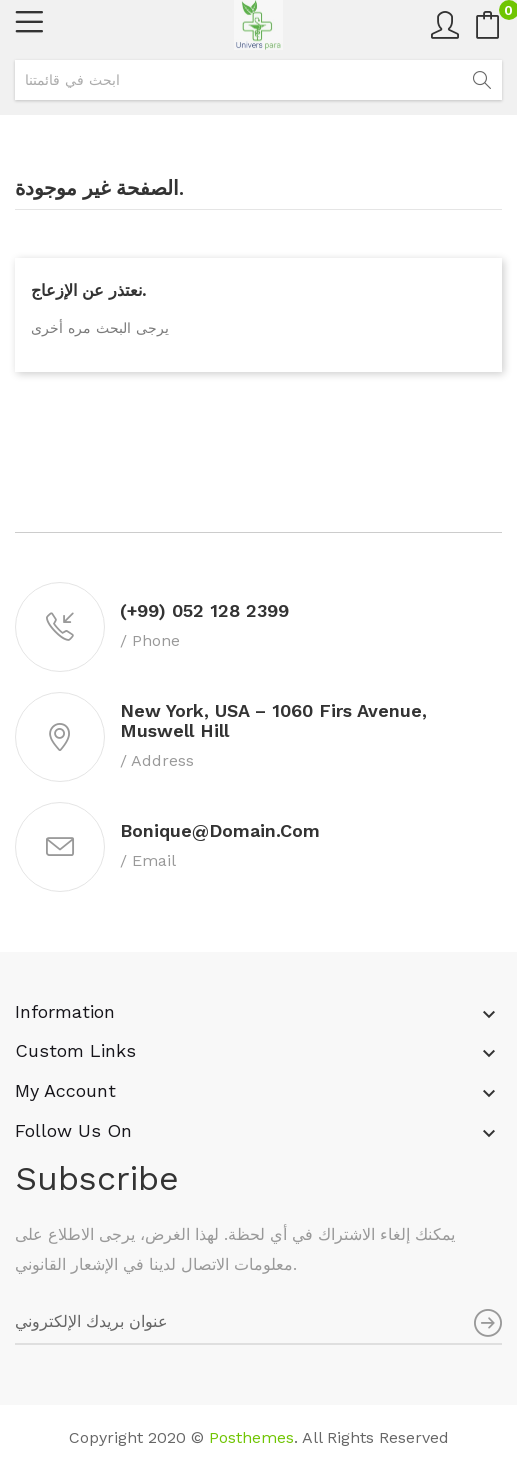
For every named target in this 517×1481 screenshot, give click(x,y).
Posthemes (251, 1437)
